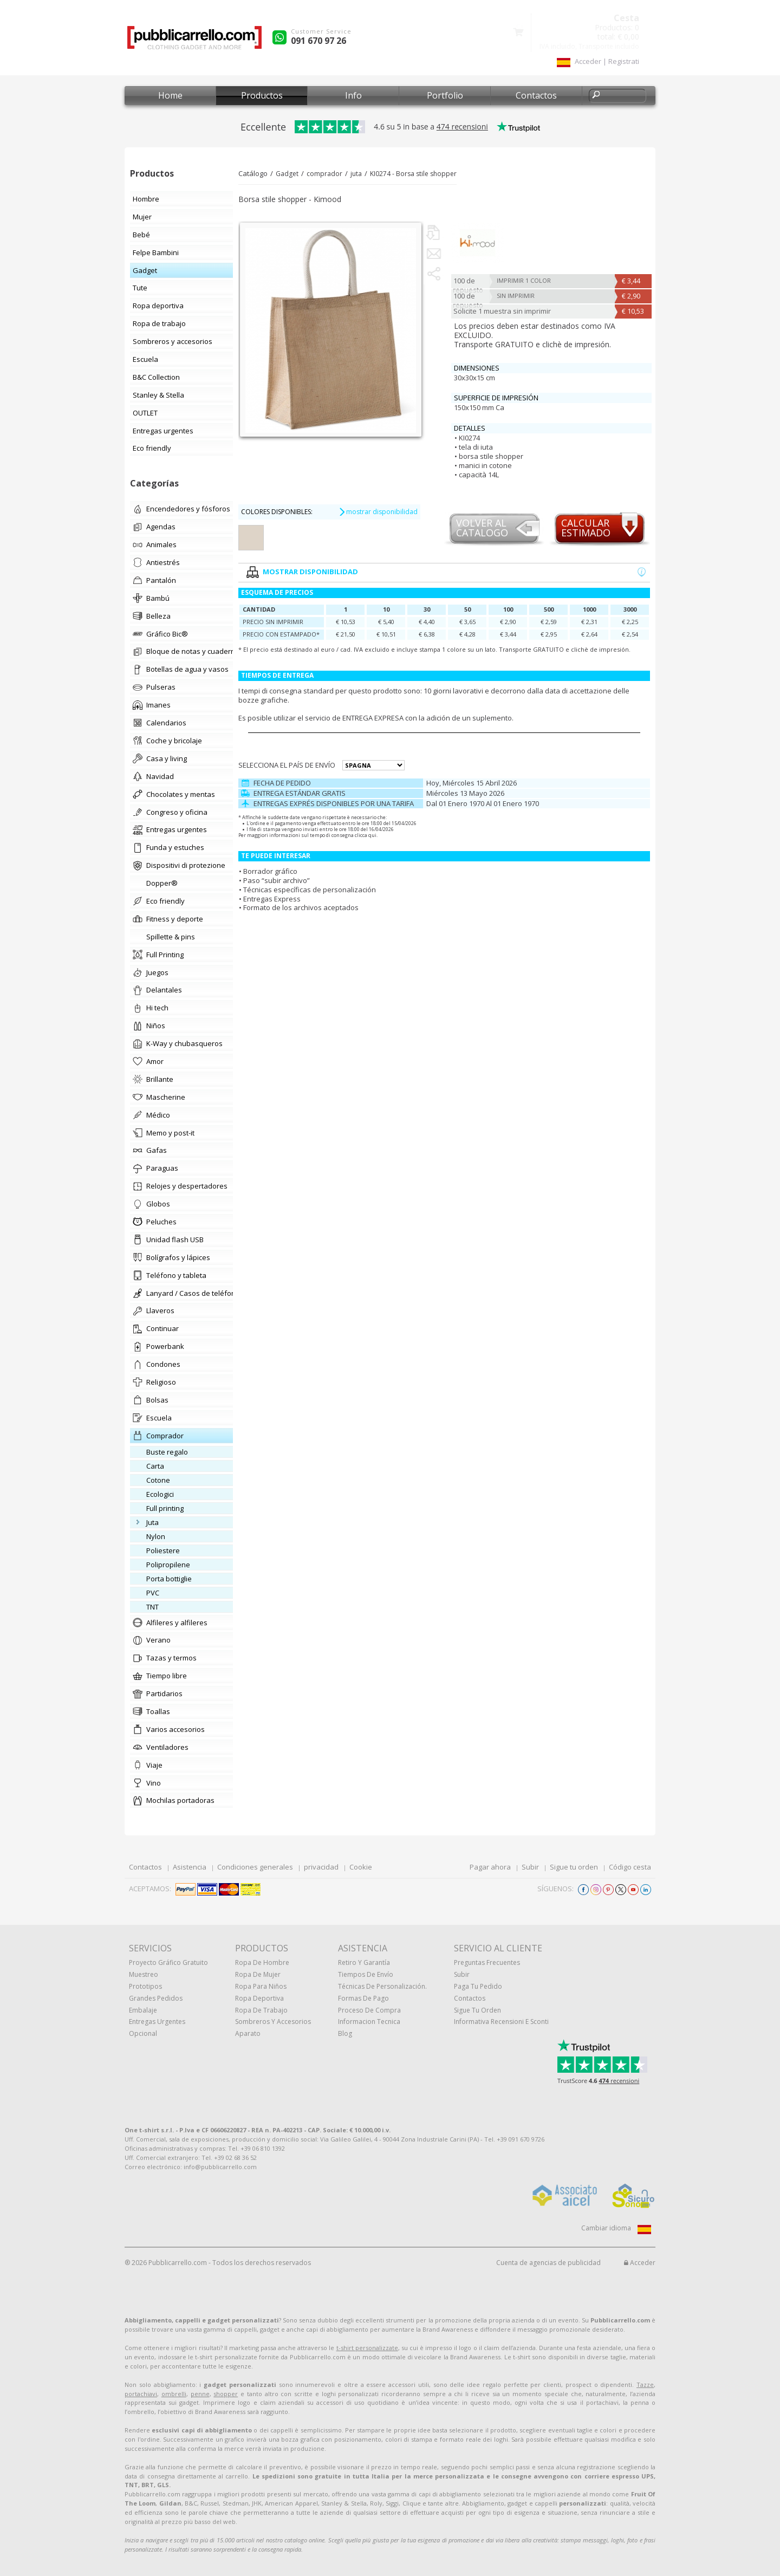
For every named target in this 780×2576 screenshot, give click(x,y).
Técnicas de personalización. (382, 1986)
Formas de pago (363, 1998)
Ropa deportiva (259, 1998)
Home (170, 95)
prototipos (145, 1986)
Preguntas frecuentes (487, 1962)
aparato (248, 2033)
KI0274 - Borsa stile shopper (413, 173)
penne (200, 2394)
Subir (530, 1867)
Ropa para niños (261, 1986)
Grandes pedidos (156, 1998)
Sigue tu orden (574, 1867)
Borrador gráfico (270, 871)
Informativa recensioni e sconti (501, 2021)
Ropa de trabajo (261, 2010)
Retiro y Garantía (364, 1962)
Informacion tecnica (369, 2021)
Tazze (645, 2384)
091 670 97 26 (318, 41)
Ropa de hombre (262, 1962)
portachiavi (141, 2394)
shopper (225, 2394)
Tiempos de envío (365, 1974)
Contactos (536, 95)
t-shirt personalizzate (367, 2348)
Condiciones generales (255, 1867)
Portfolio (445, 95)
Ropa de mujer (258, 1974)
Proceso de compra (369, 2010)
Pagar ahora (490, 1867)
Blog (345, 2033)
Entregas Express (272, 899)
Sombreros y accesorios (273, 2021)
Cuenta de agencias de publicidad (548, 2262)
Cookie (360, 1867)
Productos (262, 95)
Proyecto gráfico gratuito (168, 1962)
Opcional (143, 2033)
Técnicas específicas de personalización (309, 889)
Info (353, 95)
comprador (324, 173)
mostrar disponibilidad (378, 511)
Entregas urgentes (157, 2021)
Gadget (287, 173)
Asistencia (189, 1867)
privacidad (321, 1867)
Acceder (639, 2262)
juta (356, 173)
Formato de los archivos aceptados (301, 907)
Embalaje (143, 2010)
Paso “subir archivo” (276, 880)
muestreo (143, 1974)
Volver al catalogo (482, 528)
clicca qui (365, 835)
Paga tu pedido (478, 1986)
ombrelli (173, 2394)
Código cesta (630, 1867)
